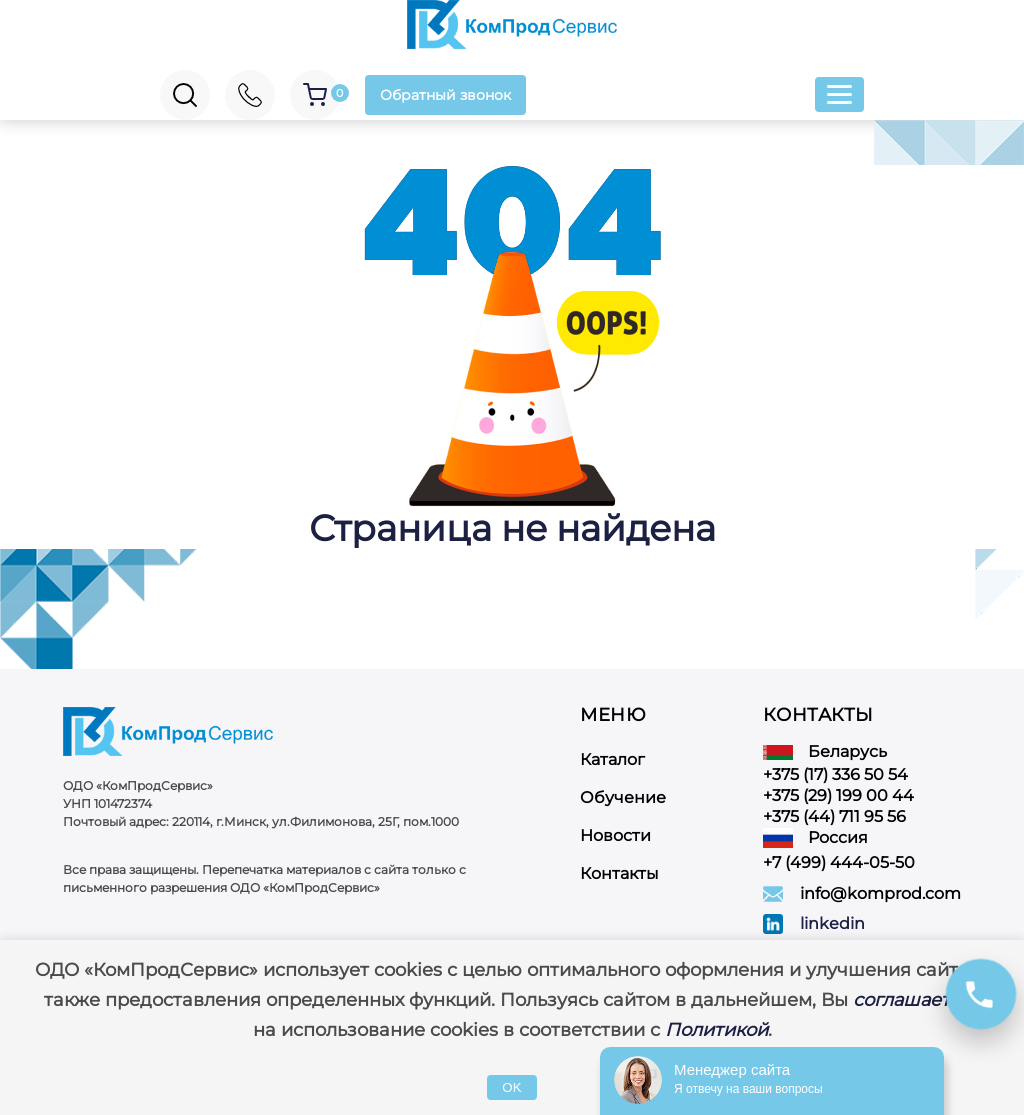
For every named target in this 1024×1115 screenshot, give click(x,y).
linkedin (832, 923)
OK (511, 1087)
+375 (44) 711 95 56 (834, 816)
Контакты (619, 873)
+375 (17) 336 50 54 (835, 774)
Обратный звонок (445, 95)
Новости (615, 835)
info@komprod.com (880, 893)
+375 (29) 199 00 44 (838, 795)
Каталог (612, 759)
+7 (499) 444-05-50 (839, 862)
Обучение (623, 797)
